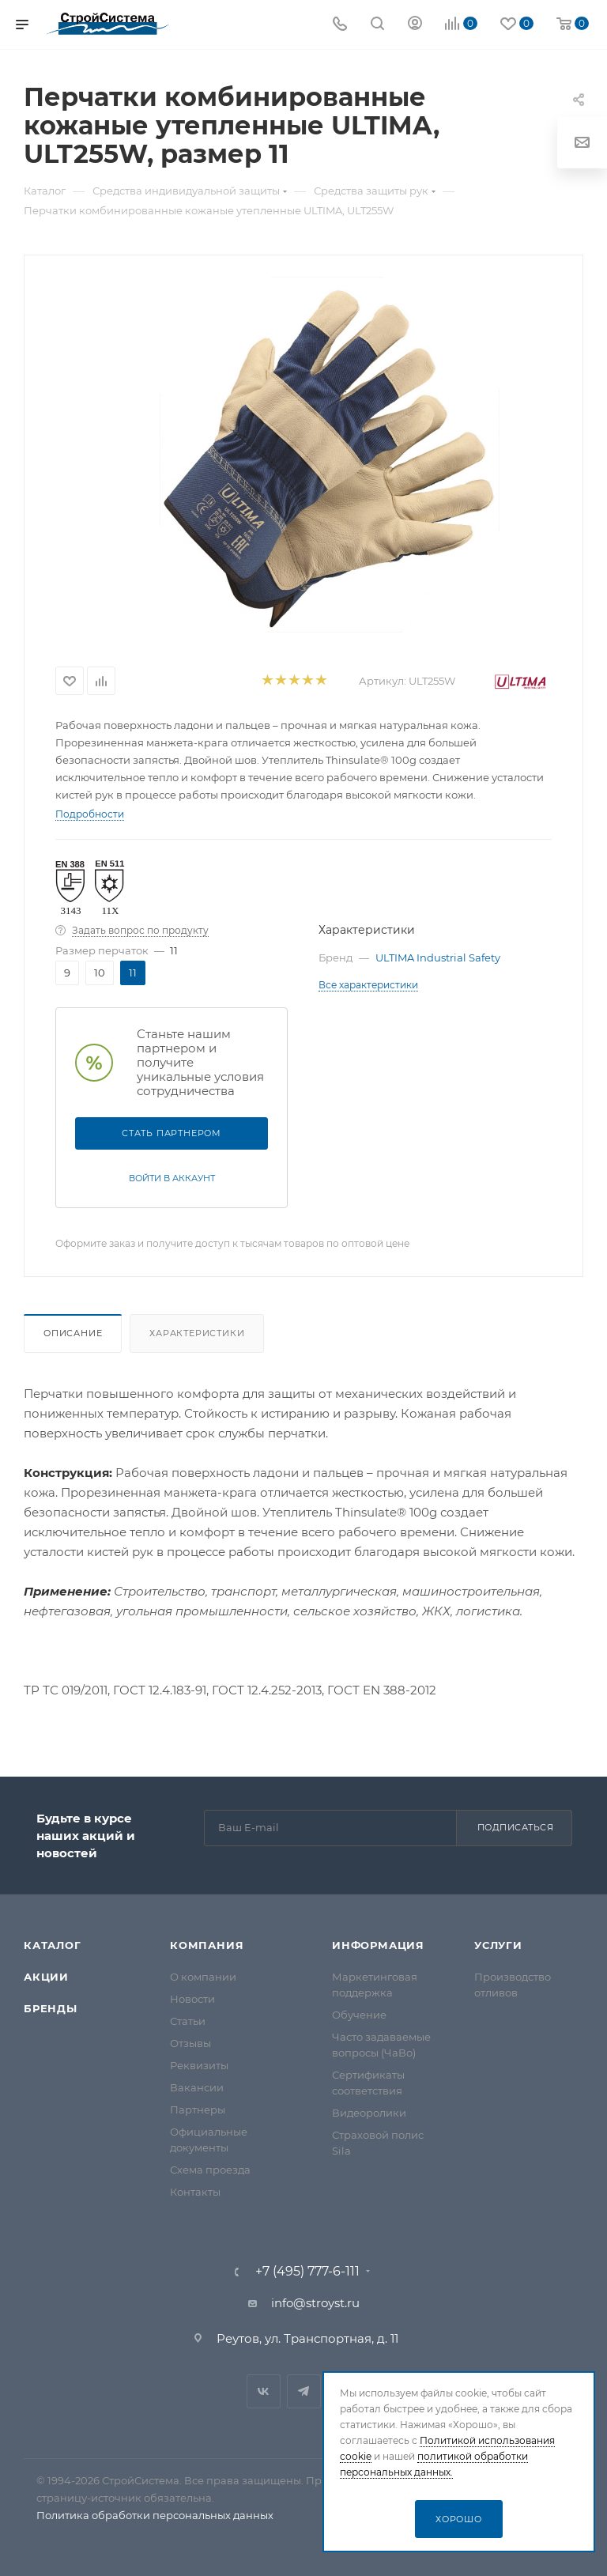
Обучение (359, 2014)
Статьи (187, 2021)
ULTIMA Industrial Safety (437, 957)
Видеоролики (369, 2112)
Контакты (195, 2191)
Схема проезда (210, 2169)
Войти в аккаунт (172, 1178)
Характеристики (196, 1333)
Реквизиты (199, 2065)
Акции (46, 1976)
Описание (72, 1333)
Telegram (304, 2391)
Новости (192, 1998)
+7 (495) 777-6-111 (307, 2271)
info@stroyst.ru (315, 2302)
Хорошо (458, 2519)
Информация (378, 1945)
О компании (203, 1976)
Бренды (50, 2008)
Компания (206, 1945)
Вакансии (197, 2087)
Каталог (52, 1945)
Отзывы (190, 2043)
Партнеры (197, 2109)
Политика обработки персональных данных (154, 2515)
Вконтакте (264, 2391)
